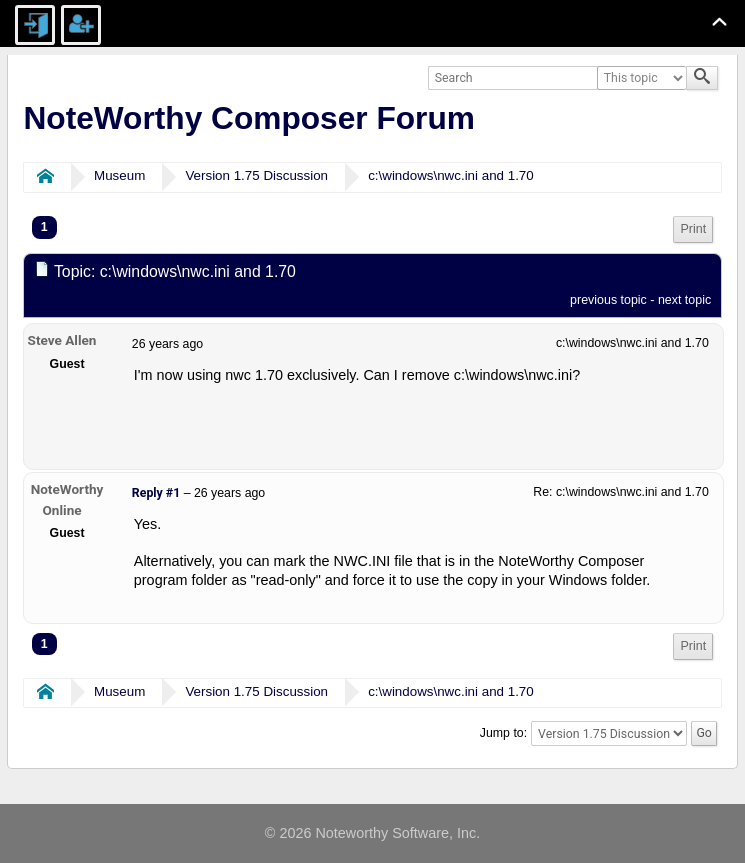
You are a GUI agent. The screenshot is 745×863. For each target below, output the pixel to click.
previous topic (608, 300)
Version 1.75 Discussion (256, 175)
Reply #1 (156, 493)
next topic (684, 300)
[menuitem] (693, 229)
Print (693, 229)
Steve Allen (62, 340)
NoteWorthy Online (67, 499)
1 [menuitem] (44, 227)
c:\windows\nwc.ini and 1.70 (451, 175)
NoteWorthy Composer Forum (248, 118)
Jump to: (503, 733)
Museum (119, 175)
